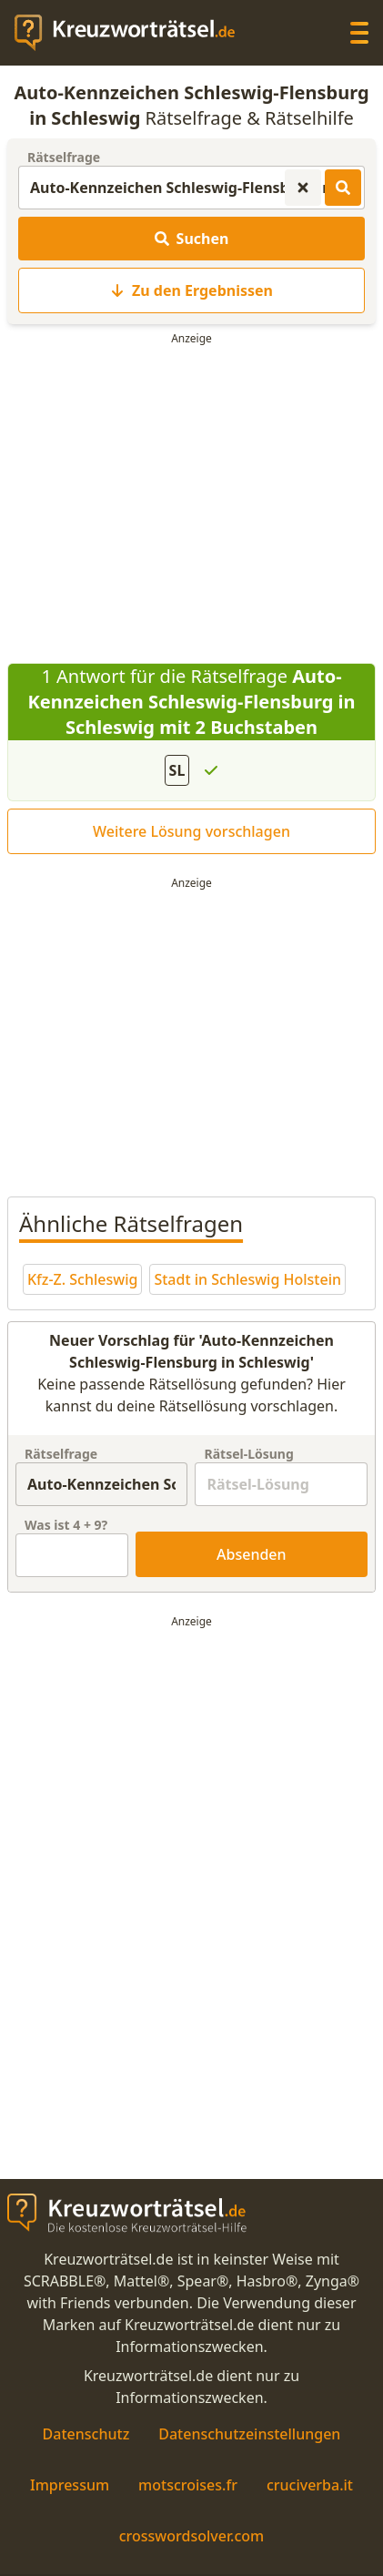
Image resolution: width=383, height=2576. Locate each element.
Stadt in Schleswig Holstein (247, 1279)
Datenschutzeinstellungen (249, 2434)
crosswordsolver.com (192, 2536)
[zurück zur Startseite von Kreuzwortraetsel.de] (134, 33)
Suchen (192, 239)
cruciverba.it (310, 2485)
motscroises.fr (187, 2485)
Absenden (252, 1554)
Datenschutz (86, 2434)
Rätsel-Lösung (248, 1453)
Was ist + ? (66, 1524)
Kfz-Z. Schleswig (82, 1279)
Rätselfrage (63, 157)
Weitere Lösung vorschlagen (191, 831)
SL (177, 770)
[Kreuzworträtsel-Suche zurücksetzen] (303, 187)
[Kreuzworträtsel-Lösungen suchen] (343, 187)
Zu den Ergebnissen (191, 290)
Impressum (69, 2485)
